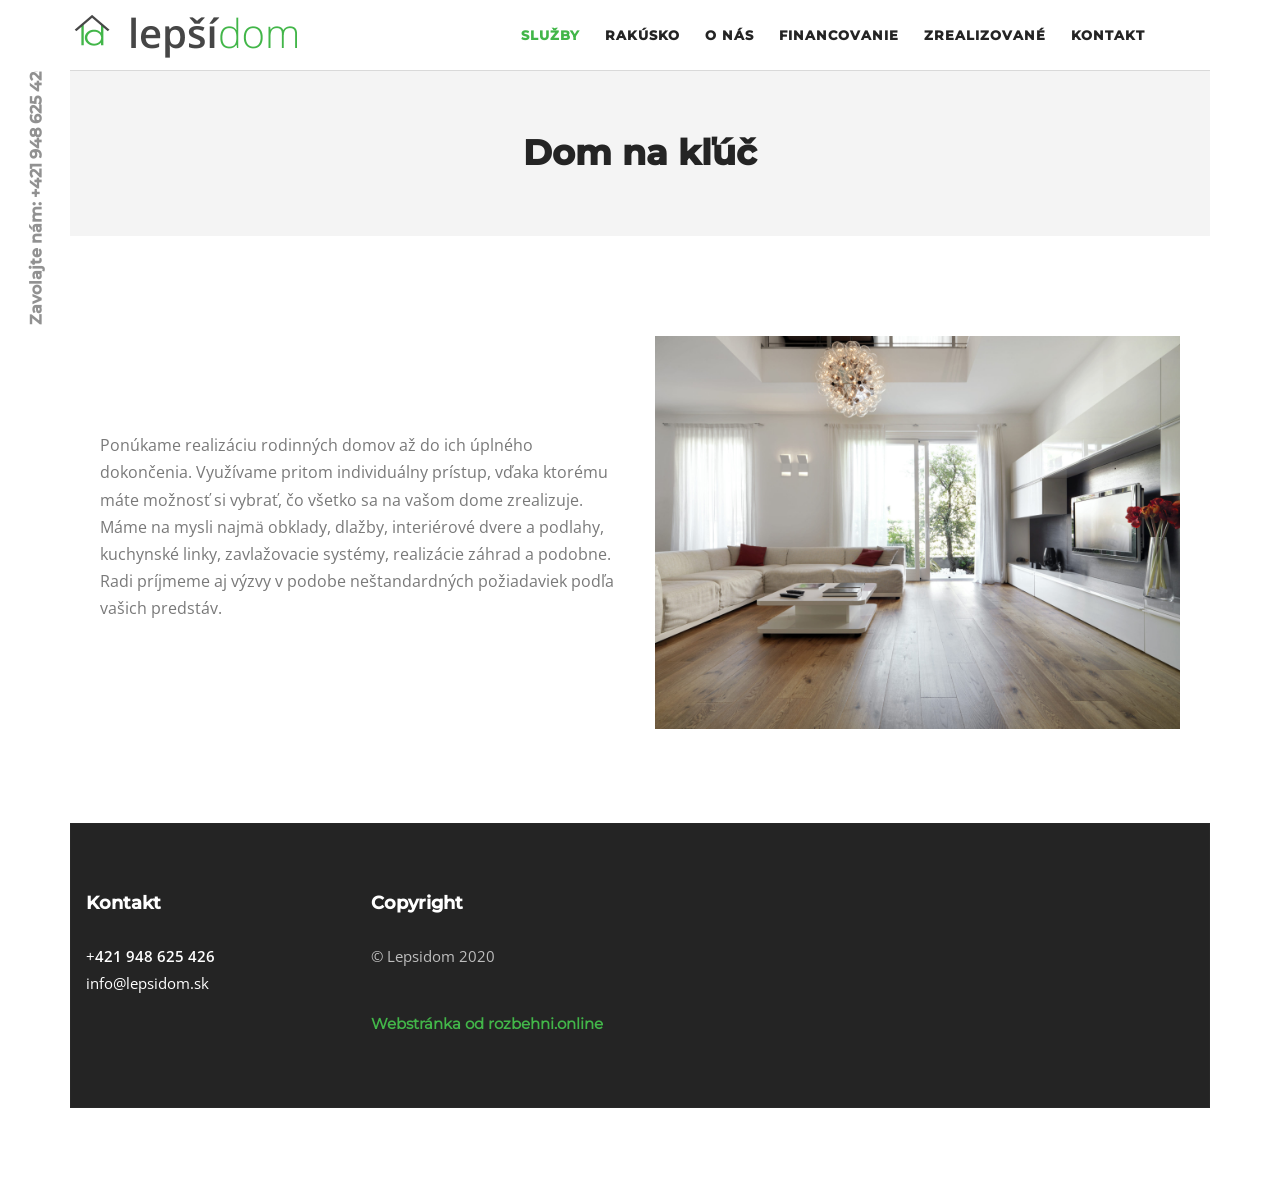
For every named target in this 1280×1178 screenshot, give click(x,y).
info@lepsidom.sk (147, 983)
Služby (550, 35)
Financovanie (839, 35)
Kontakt (1108, 35)
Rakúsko (642, 35)
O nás (729, 35)
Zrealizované (985, 35)
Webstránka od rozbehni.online (487, 1023)
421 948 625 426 (155, 956)
